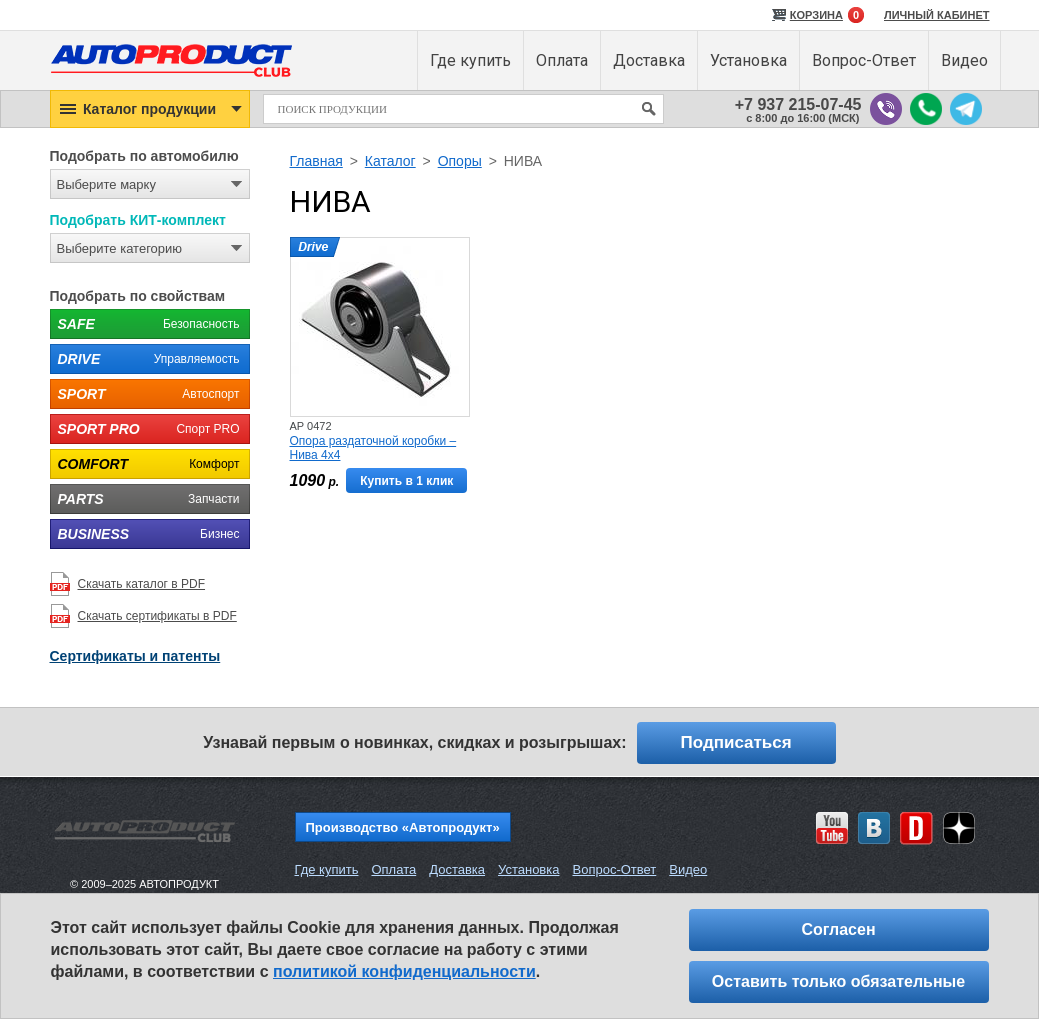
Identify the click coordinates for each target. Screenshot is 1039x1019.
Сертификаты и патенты (135, 656)
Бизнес (145, 534)
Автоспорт (145, 394)
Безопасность (145, 324)
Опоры (460, 161)
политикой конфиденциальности (404, 971)
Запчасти (145, 499)
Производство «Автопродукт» (403, 827)
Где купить (327, 869)
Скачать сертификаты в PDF (157, 616)
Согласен (838, 929)
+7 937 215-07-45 (798, 104)
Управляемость (145, 359)
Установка (528, 869)
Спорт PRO (145, 429)
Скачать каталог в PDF (142, 584)
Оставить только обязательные (838, 981)
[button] (150, 109)
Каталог (390, 161)
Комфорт (145, 464)
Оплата (393, 869)
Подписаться (736, 742)
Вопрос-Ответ (614, 869)
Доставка (457, 869)
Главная (316, 161)
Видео (688, 869)
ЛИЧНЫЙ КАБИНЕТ (937, 15)
